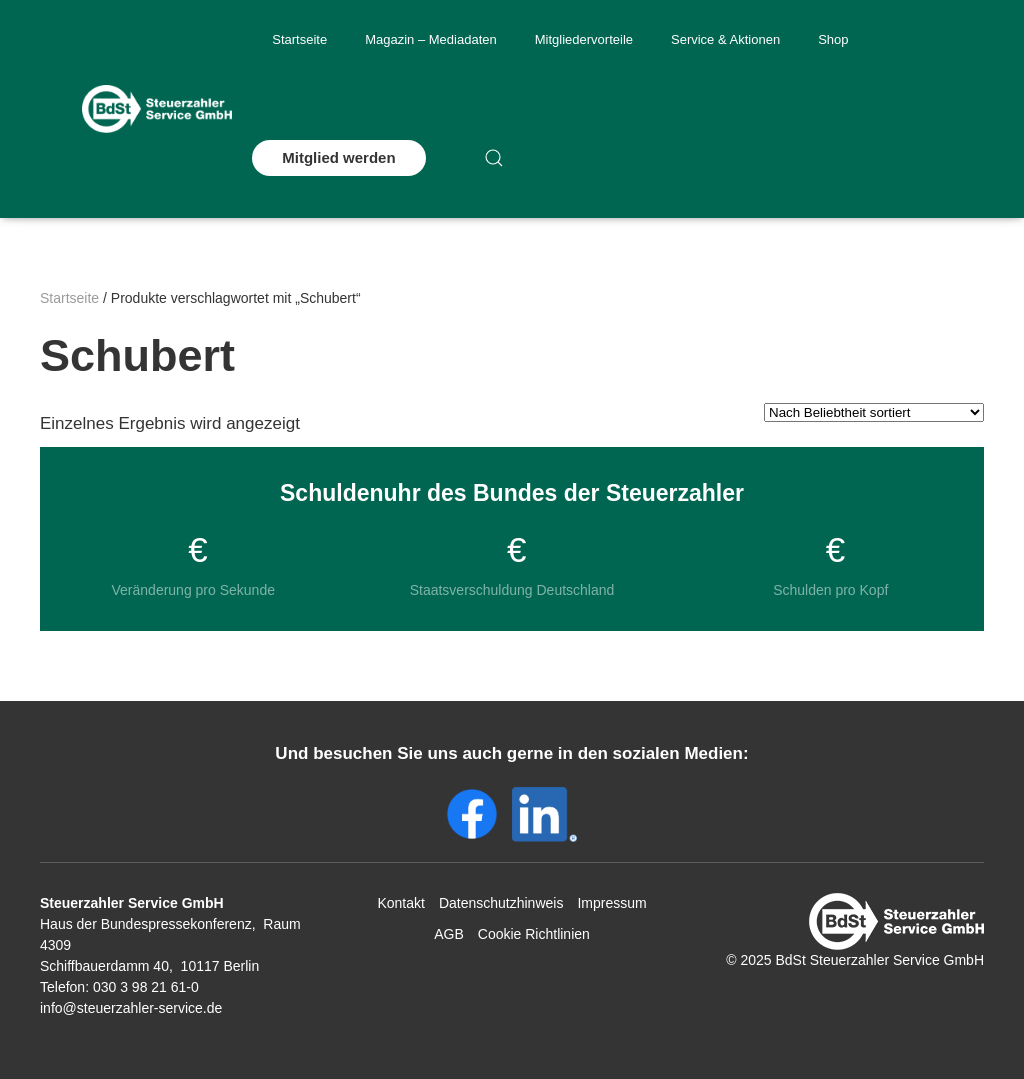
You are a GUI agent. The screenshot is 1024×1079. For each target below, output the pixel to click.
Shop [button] (833, 39)
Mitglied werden (338, 157)
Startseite (299, 39)
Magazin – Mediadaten (431, 39)
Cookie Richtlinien (534, 934)
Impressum (611, 903)
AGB (449, 934)
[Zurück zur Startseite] (157, 109)
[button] (494, 158)
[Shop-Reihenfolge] (874, 412)
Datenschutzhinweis (501, 903)
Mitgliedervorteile (584, 39)
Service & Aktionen (725, 39)
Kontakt (400, 903)
